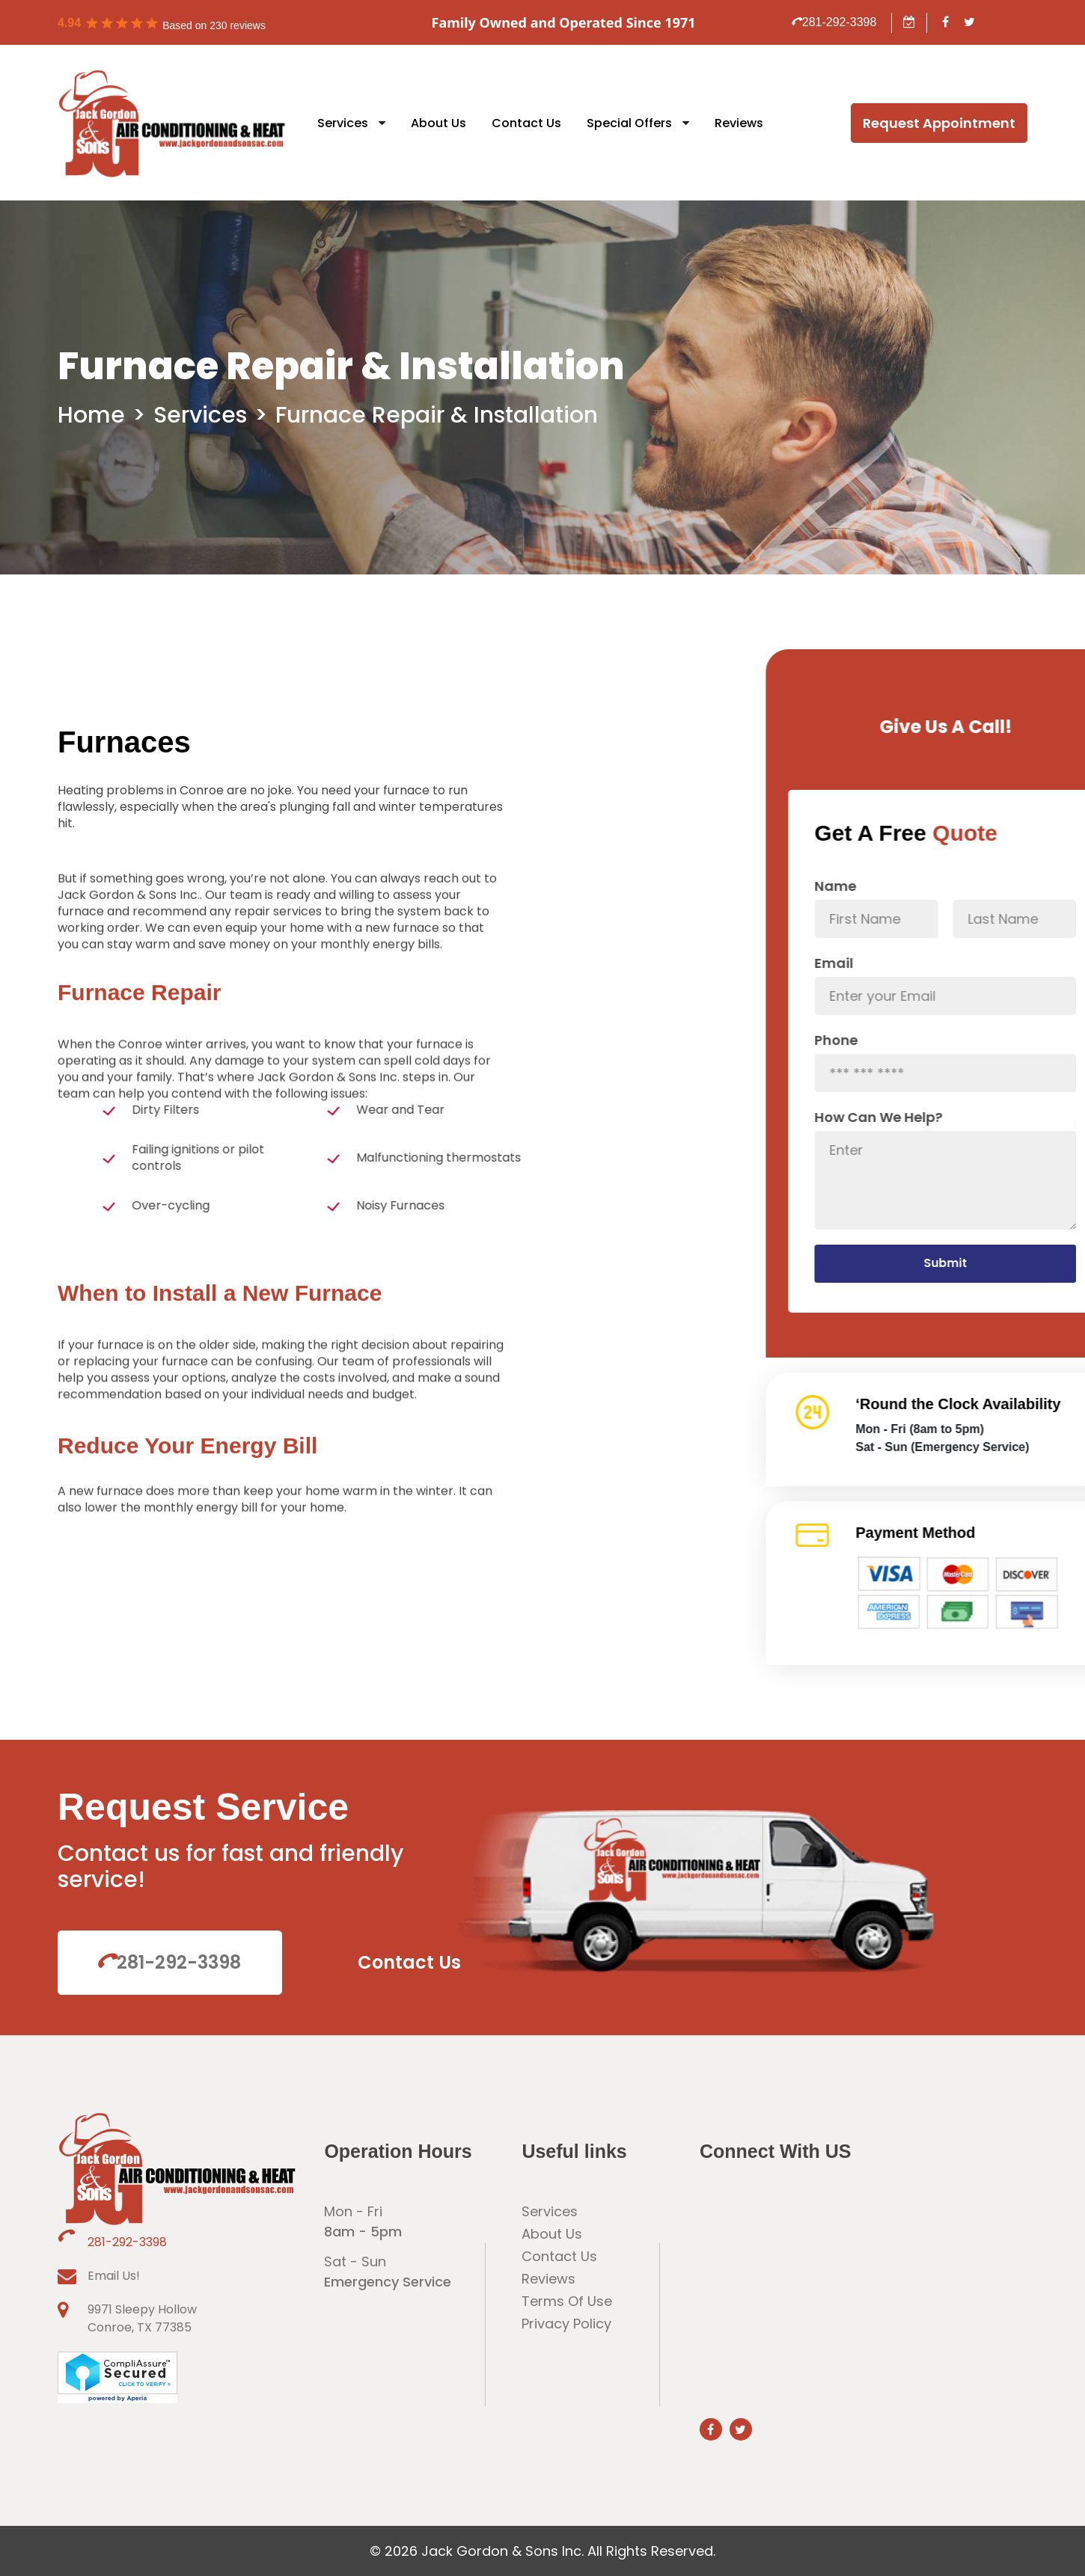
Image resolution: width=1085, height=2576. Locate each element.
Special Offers (629, 123)
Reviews (739, 123)
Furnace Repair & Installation (436, 415)
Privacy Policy (566, 2323)
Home (91, 415)
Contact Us (526, 123)
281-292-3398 (834, 22)
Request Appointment (939, 123)
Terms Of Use (567, 2301)
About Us (438, 123)
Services (342, 123)
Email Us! (114, 2275)
